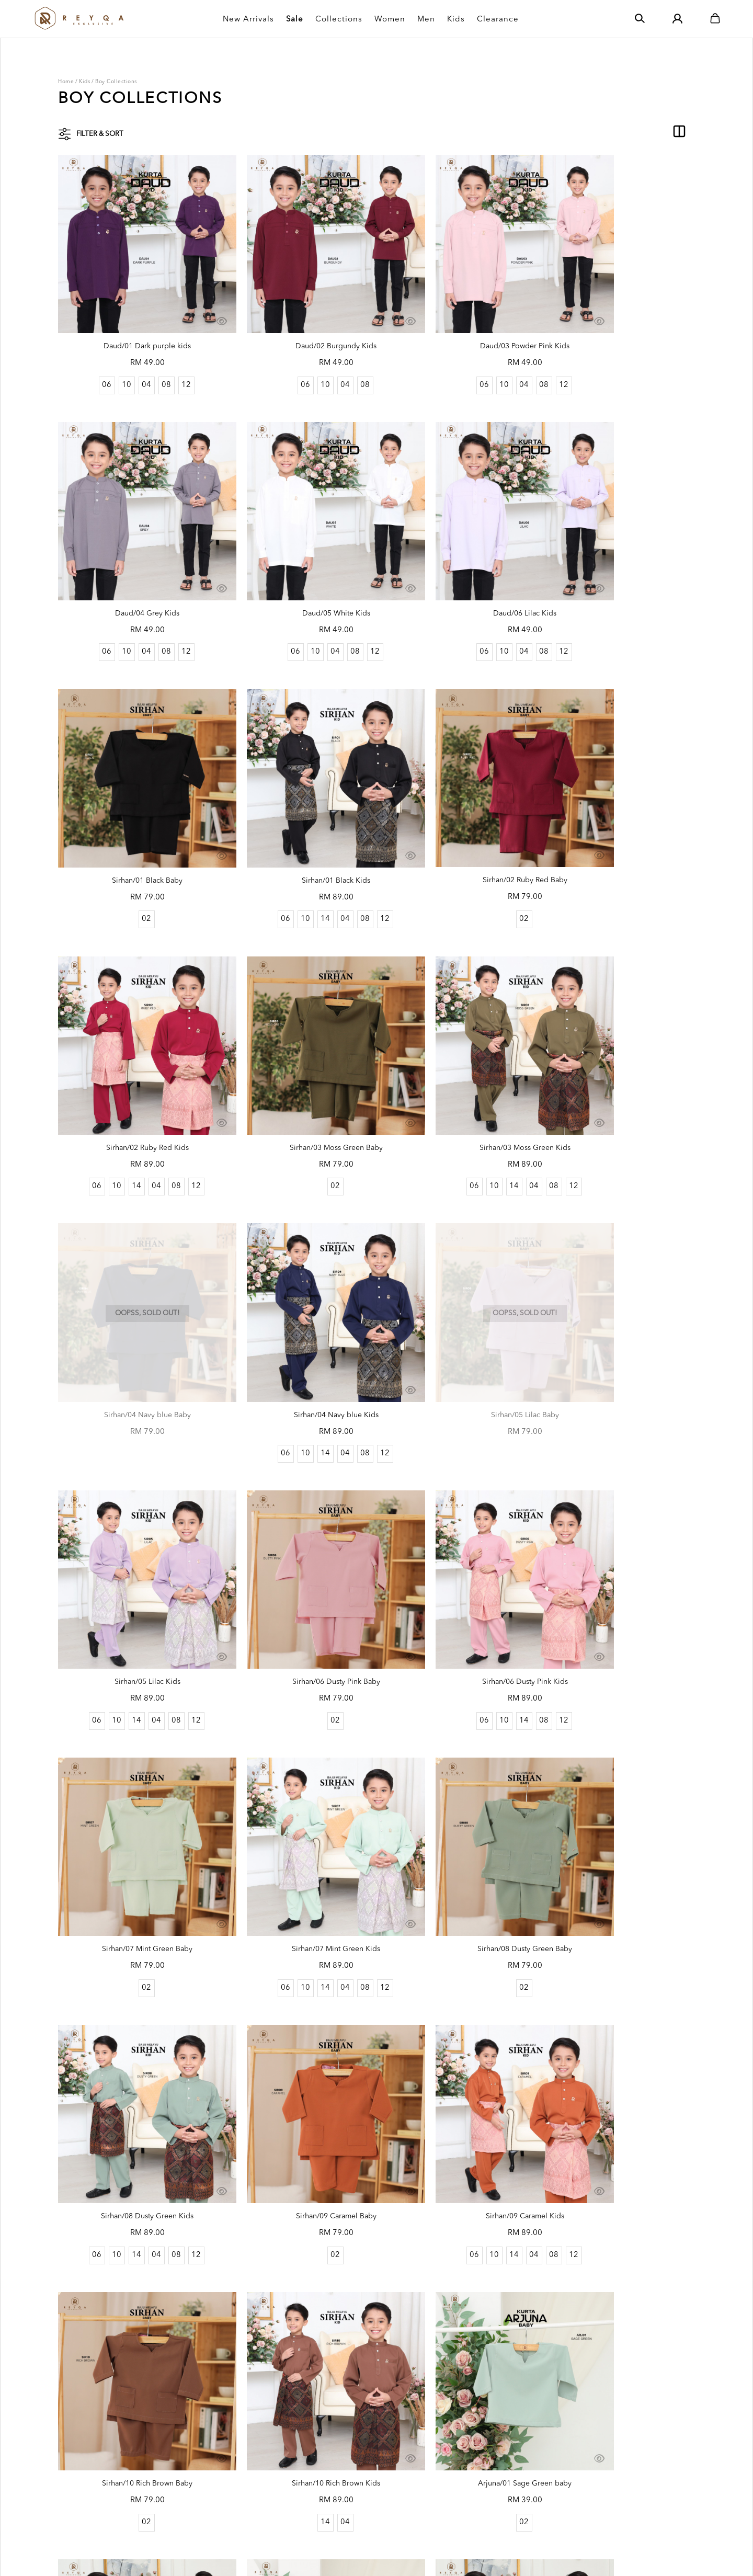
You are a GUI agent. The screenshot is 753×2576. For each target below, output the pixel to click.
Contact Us (342, 2516)
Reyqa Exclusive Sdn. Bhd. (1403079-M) (168, 2557)
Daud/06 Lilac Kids (295, 555)
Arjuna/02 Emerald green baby (133, 1986)
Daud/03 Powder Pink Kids (457, 317)
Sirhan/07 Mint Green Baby (457, 1271)
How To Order (348, 2500)
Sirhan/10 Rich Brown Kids (296, 1747)
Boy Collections (116, 81)
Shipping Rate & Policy (362, 2435)
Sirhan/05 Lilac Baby (457, 1032)
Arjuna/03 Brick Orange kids (619, 1986)
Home (66, 81)
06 (93, 355)
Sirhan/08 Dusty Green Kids (296, 1509)
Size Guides (344, 2484)
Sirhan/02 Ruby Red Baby (133, 793)
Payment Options (352, 2451)
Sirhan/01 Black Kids (619, 555)
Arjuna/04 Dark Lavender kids (295, 2224)
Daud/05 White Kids (134, 555)
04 (133, 355)
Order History (230, 2451)
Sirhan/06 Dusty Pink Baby (134, 1271)
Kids (84, 81)
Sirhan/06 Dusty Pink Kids (295, 1271)
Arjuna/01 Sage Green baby (457, 1747)
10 (113, 355)
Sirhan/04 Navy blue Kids (295, 1032)
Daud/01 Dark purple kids (134, 317)
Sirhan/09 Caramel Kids (619, 1509)
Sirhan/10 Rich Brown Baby (133, 1747)
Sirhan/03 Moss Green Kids (619, 794)
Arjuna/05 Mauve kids (619, 2224)
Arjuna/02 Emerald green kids (295, 1986)
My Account (227, 2435)
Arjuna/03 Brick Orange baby (458, 1986)
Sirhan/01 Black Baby (457, 555)
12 (173, 355)
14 (608, 594)
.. (415, 2310)
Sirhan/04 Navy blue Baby (134, 1032)
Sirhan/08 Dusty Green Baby (133, 1509)
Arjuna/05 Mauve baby (457, 2224)
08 (153, 355)
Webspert (377, 2557)
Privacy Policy (229, 2484)
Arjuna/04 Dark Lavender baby (133, 2224)
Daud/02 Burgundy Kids (295, 317)
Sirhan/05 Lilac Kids (619, 1032)
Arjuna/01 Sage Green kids (619, 1747)
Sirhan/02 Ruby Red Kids (296, 794)
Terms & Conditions (240, 2467)
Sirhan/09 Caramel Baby (457, 1509)
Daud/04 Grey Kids (619, 317)
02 (457, 594)
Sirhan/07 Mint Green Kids (619, 1271)
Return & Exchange (355, 2467)
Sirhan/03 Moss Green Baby (457, 794)
